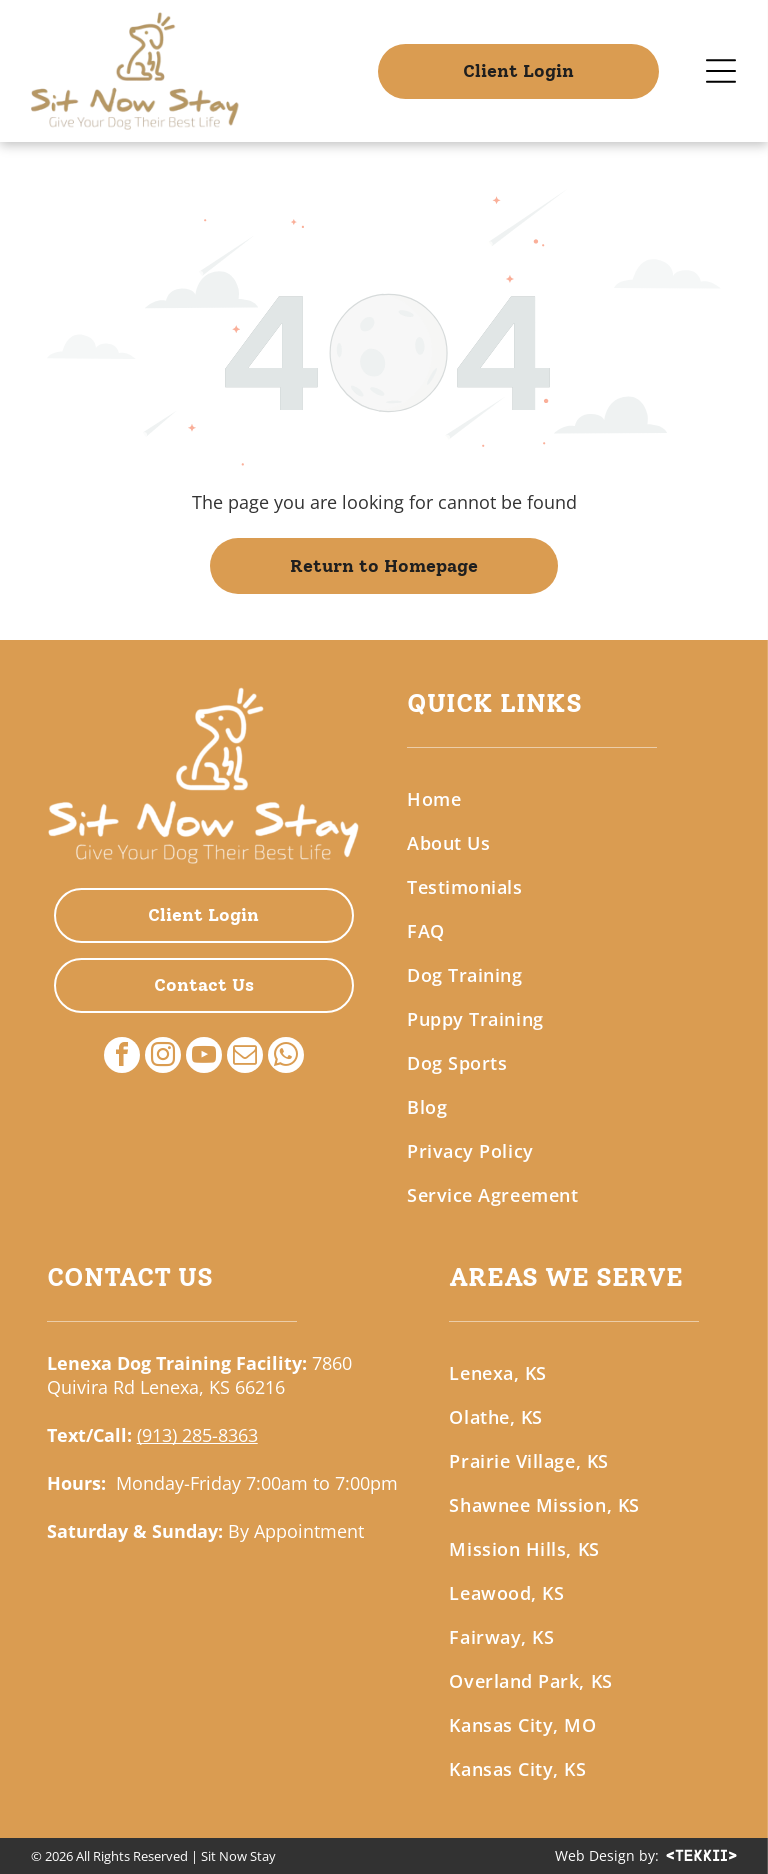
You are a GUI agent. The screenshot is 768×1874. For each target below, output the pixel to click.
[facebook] (122, 1057)
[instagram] (163, 1057)
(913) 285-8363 (197, 1435)
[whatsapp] (286, 1057)
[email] (245, 1057)
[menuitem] (564, 799)
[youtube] (204, 1057)
